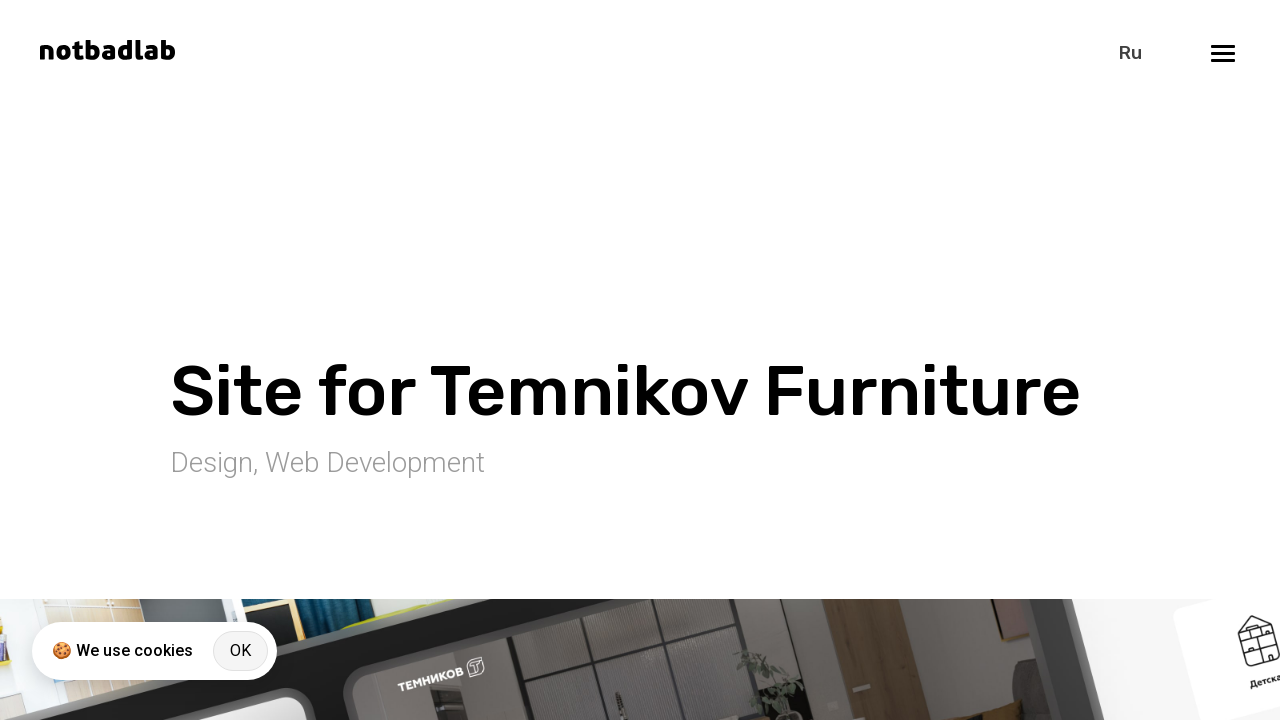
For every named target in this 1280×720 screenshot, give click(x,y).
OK (240, 650)
